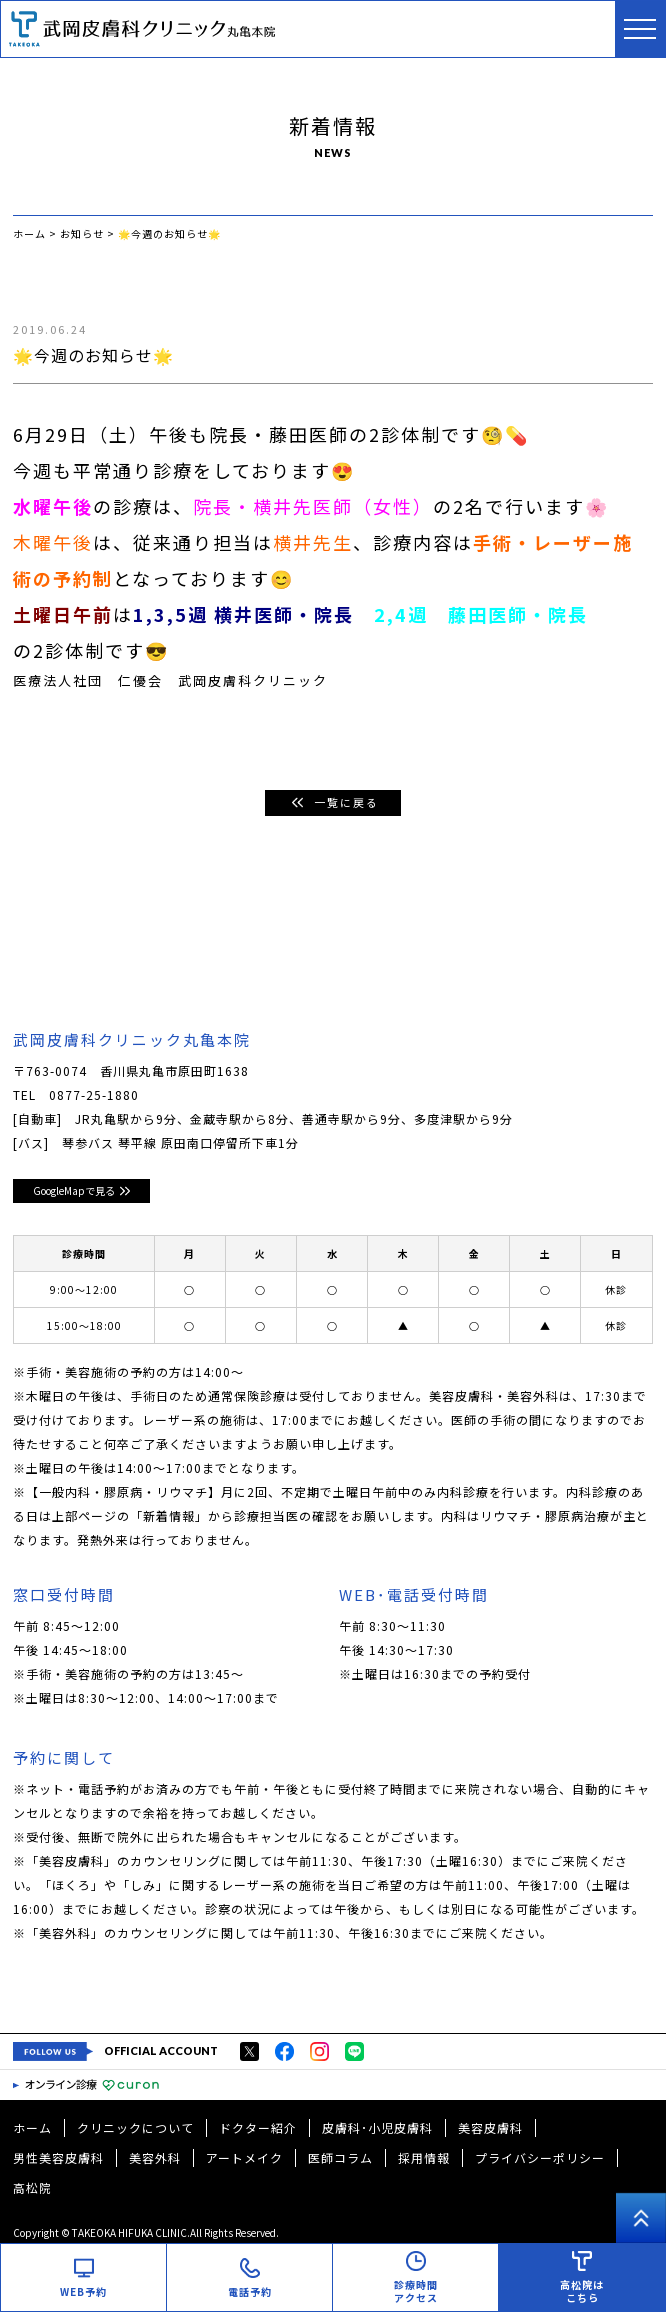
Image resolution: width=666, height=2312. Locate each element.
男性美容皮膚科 (58, 2157)
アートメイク (244, 2157)
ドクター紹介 (258, 2127)
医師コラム (340, 2157)
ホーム (32, 2127)
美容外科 (155, 2157)
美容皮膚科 (490, 2127)
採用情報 (424, 2157)
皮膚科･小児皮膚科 (377, 2127)
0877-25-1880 (94, 1094)
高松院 (32, 2187)
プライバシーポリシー (540, 2157)
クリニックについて (135, 2127)
